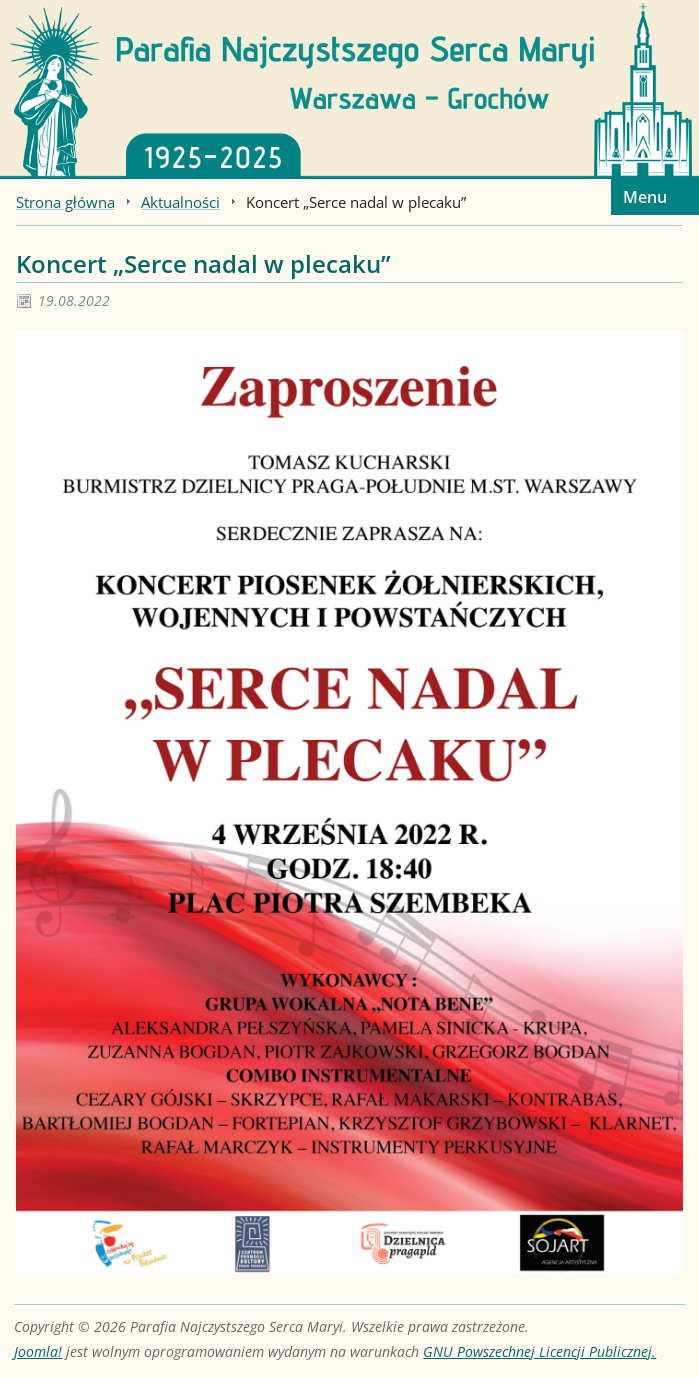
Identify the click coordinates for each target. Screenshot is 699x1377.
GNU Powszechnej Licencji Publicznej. (539, 1351)
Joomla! (38, 1351)
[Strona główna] (349, 88)
